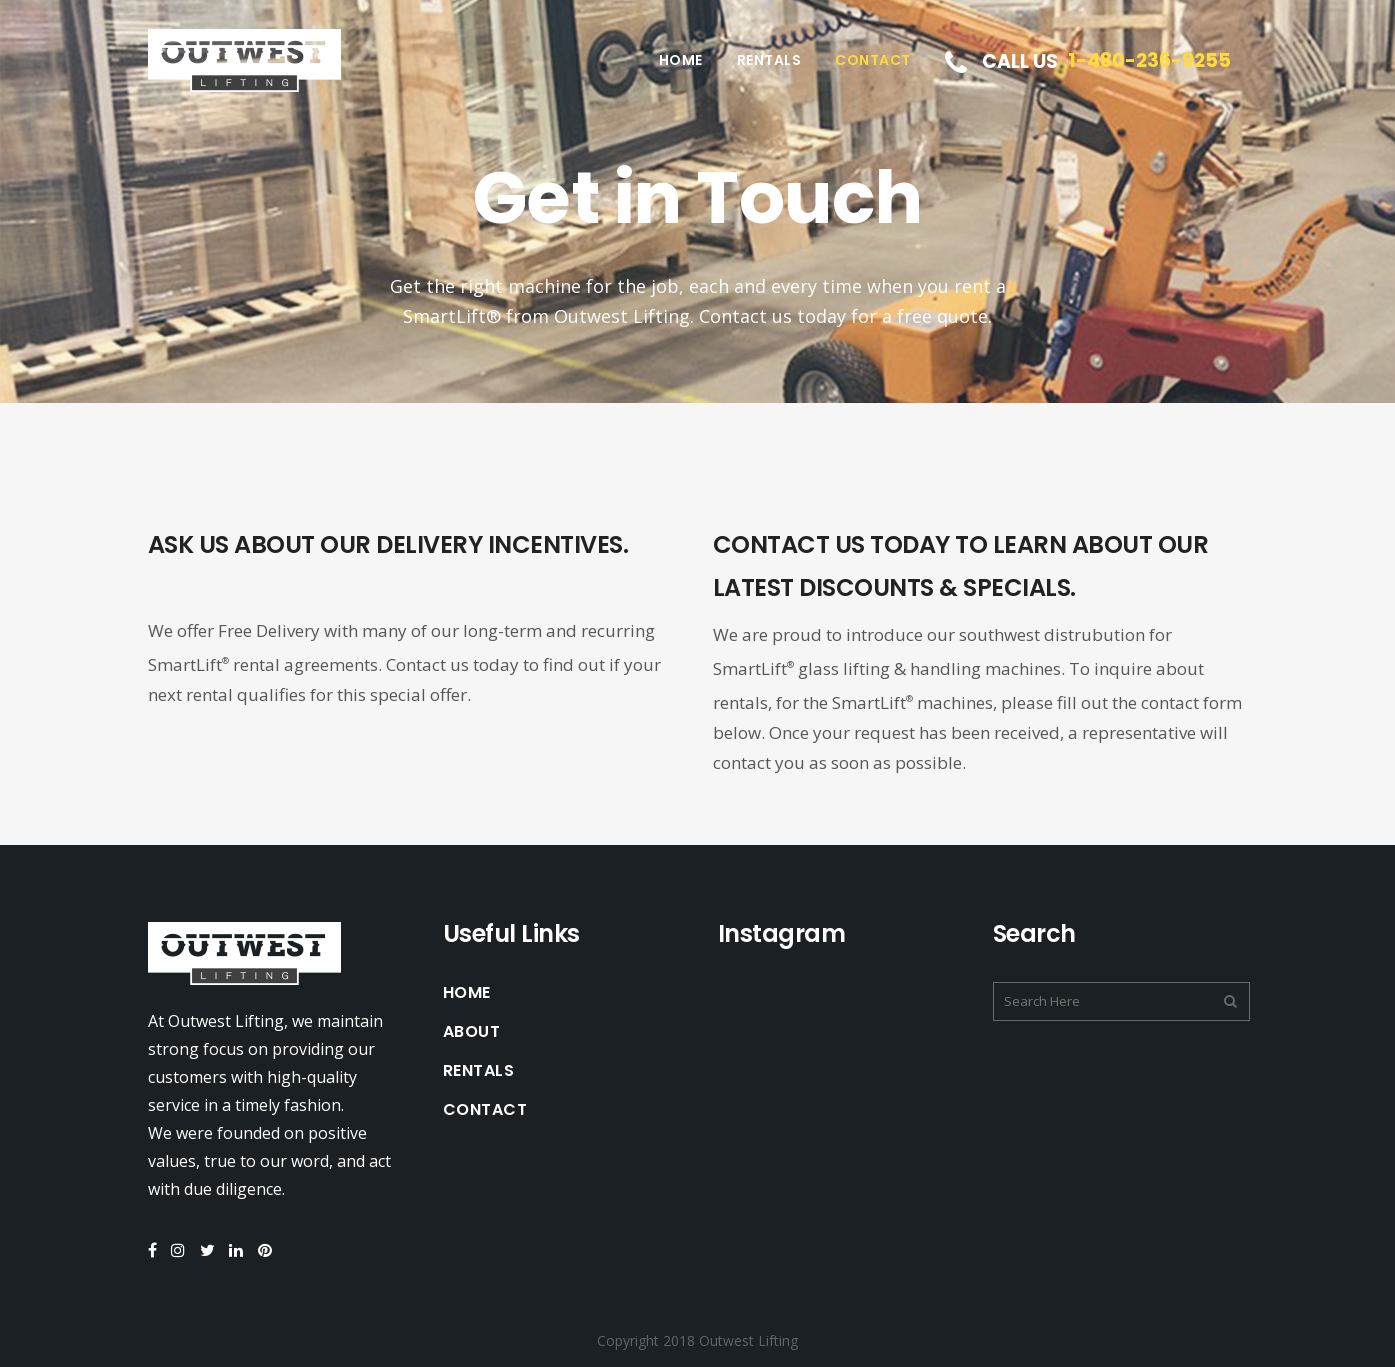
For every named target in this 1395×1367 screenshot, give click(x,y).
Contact (485, 1110)
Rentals (479, 1071)
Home (467, 993)
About (472, 1032)
